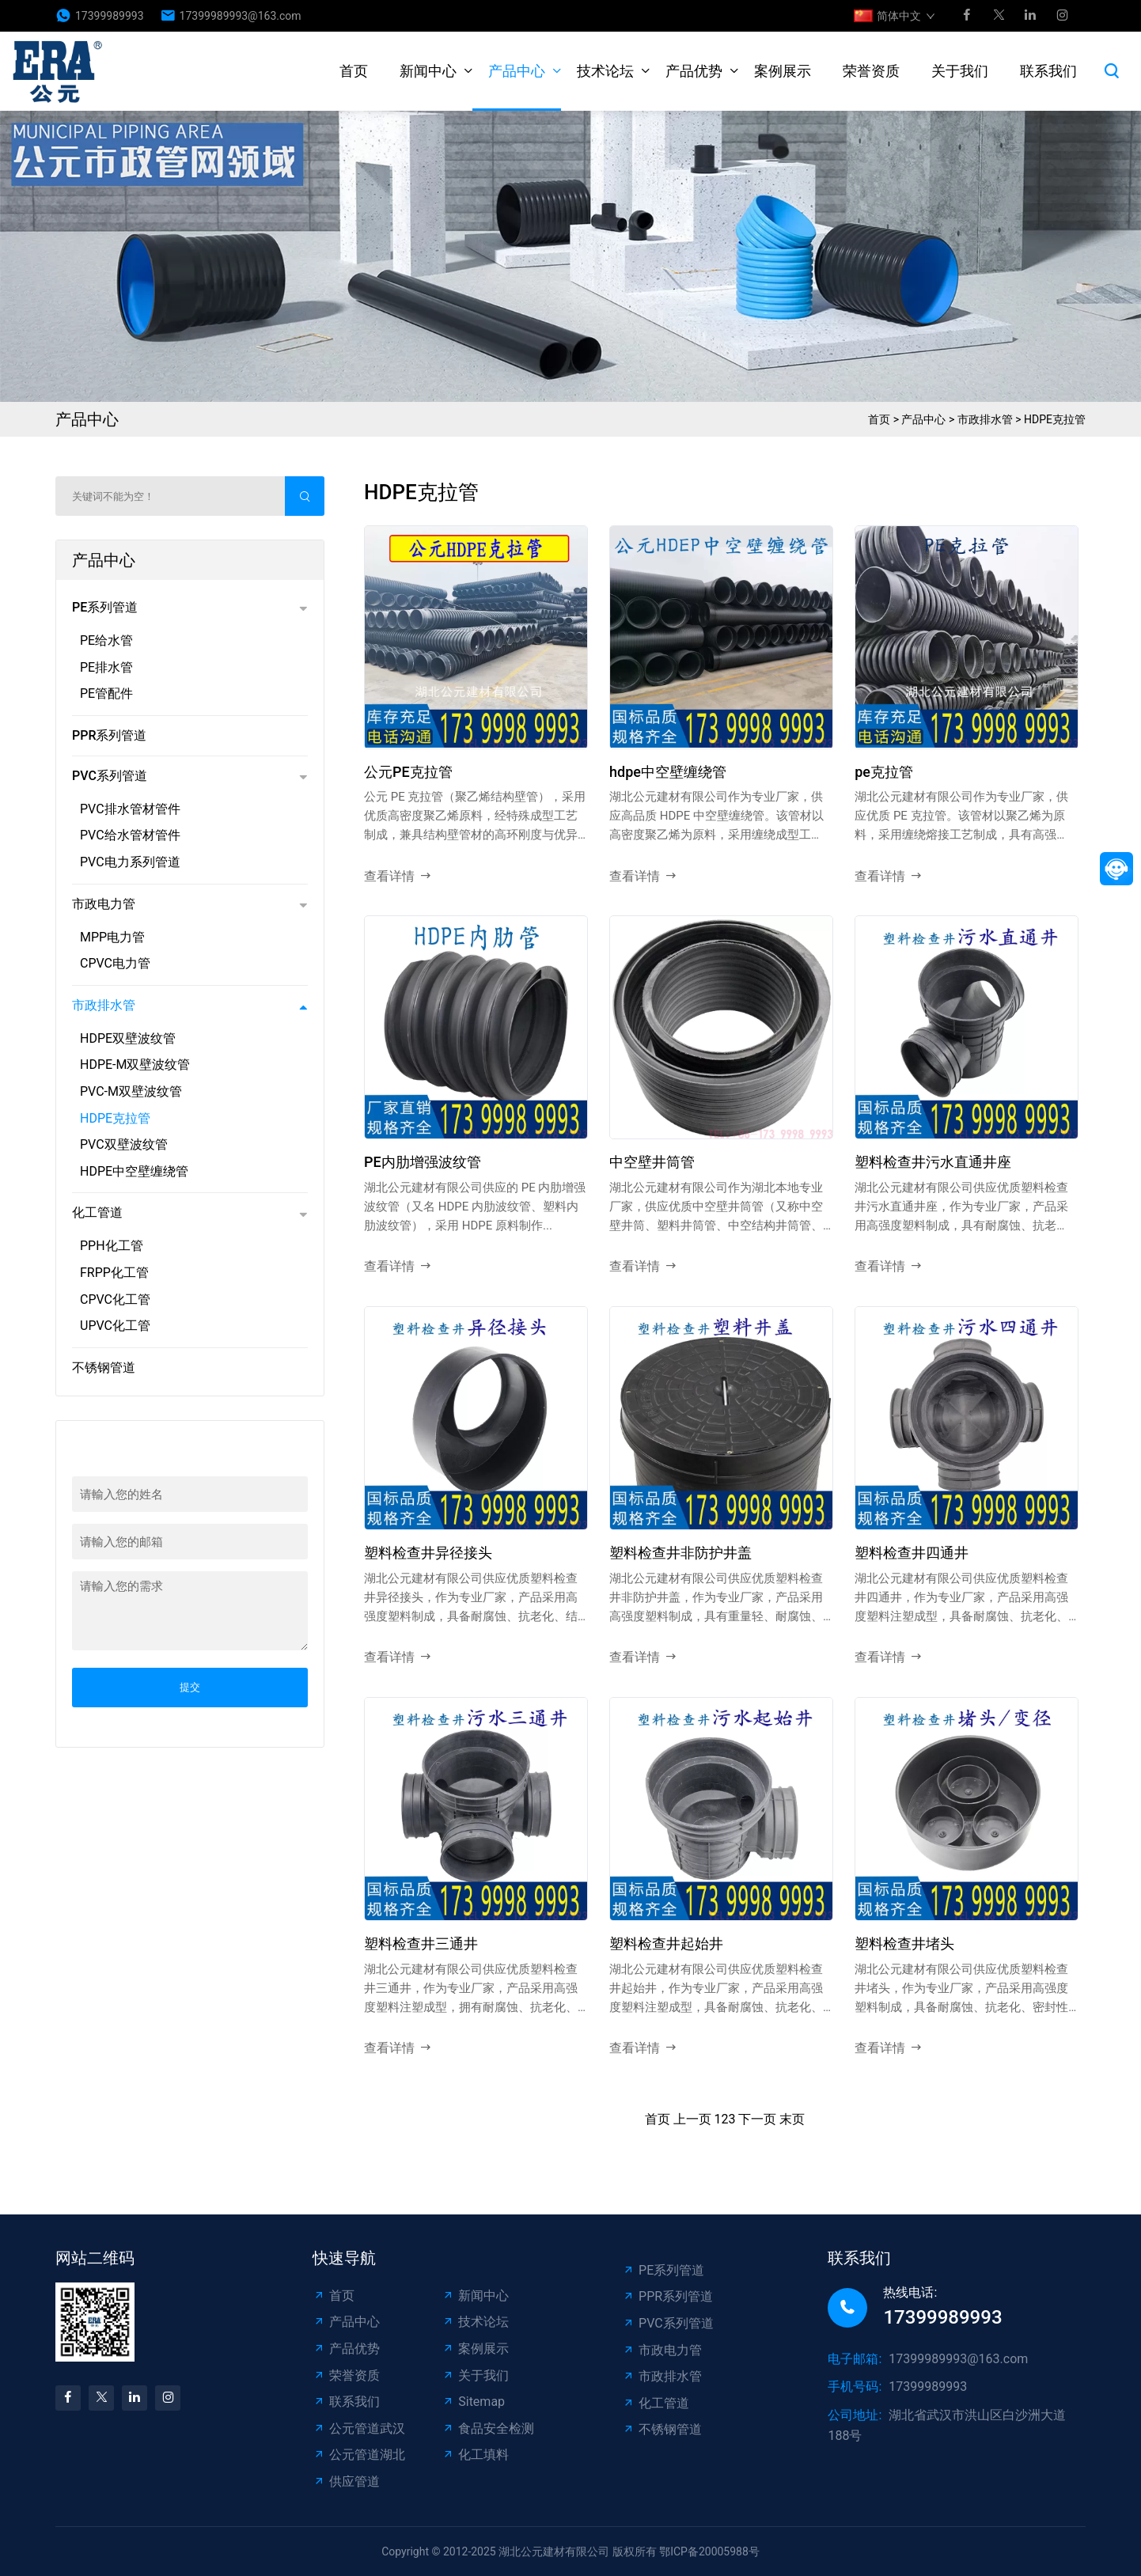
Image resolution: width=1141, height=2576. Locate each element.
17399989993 (109, 15)
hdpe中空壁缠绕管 (667, 771)
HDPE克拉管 (1055, 419)
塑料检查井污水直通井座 (933, 1162)
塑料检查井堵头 (904, 1943)
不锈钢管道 (103, 1367)
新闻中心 (428, 71)
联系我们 (1048, 71)
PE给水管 (106, 640)
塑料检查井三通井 (421, 1943)
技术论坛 (605, 71)
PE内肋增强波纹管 (422, 1162)
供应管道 (346, 2481)
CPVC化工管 (115, 1299)
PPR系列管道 (109, 735)
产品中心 (516, 71)
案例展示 (782, 71)
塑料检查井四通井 (912, 1552)
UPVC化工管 (115, 1325)
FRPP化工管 (114, 1272)
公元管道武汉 (359, 2428)
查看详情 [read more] (398, 876)
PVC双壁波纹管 (124, 1144)
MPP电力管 (112, 937)
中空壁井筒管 (652, 1162)
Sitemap (473, 2401)
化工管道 (97, 1212)
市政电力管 (103, 903)
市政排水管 (985, 419)
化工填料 (475, 2454)
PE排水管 (106, 667)
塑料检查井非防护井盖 (680, 1552)
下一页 (757, 2119)
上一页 (692, 2119)
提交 (190, 1687)
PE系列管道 (105, 607)
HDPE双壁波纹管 (128, 1038)
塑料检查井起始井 (666, 1943)
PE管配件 (106, 693)
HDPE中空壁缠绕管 (134, 1171)
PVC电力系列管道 (130, 861)
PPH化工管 (111, 1245)
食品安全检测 (488, 2428)
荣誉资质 (871, 71)
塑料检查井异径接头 (428, 1552)
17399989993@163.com (240, 15)
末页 (792, 2119)
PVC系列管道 (109, 775)
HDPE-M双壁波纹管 (135, 1064)
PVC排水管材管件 (130, 808)
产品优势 (693, 71)
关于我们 (959, 71)
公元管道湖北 (359, 2454)
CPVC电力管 (115, 963)
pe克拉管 (884, 771)
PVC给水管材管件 (130, 835)
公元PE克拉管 (408, 771)
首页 (353, 71)
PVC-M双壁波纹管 (131, 1091)
